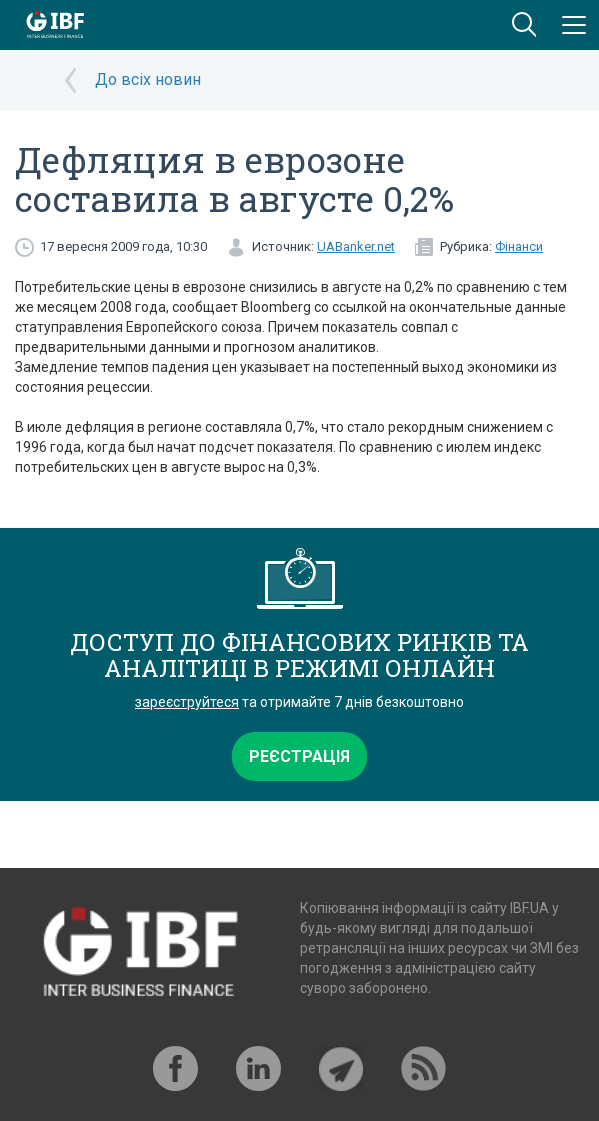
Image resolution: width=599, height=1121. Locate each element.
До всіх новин (148, 79)
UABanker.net (356, 246)
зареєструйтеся (187, 702)
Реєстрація (299, 756)
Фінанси (519, 246)
